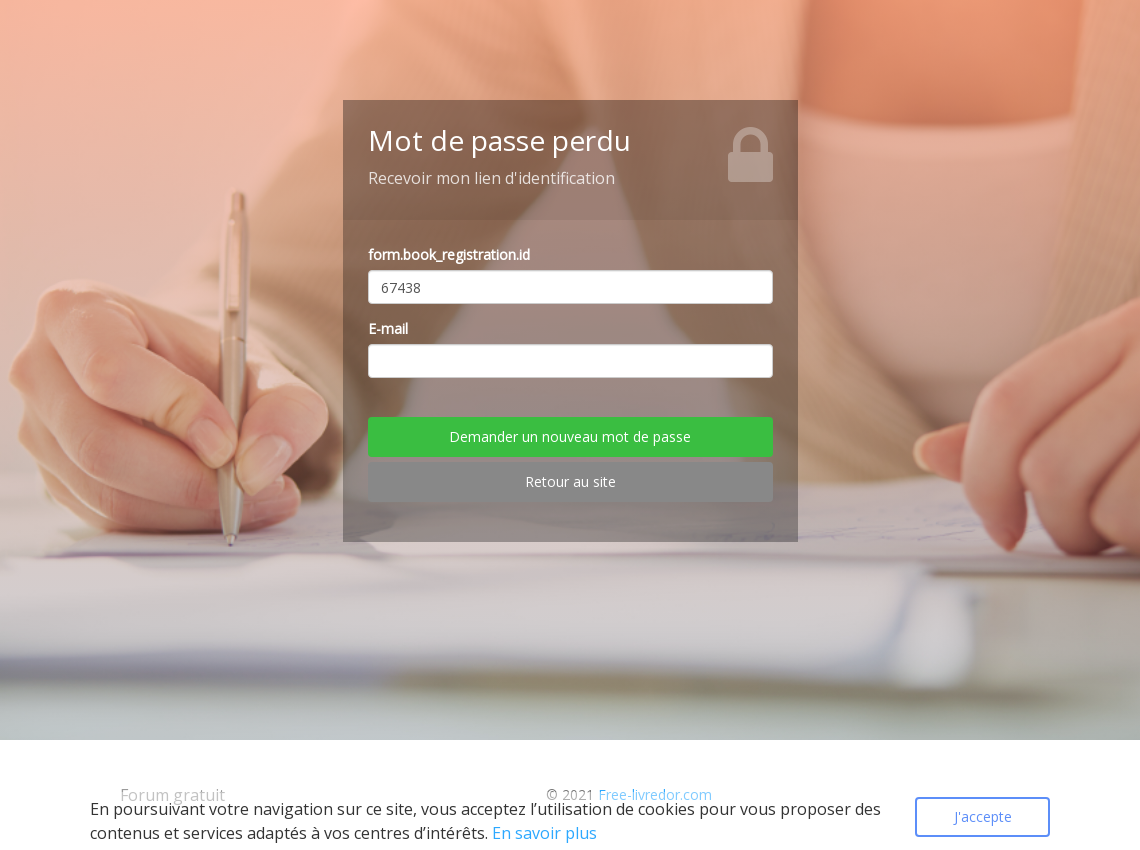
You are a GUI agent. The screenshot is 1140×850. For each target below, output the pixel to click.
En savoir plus (544, 833)
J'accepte (983, 816)
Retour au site (570, 481)
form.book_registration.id (449, 254)
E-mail (388, 328)
